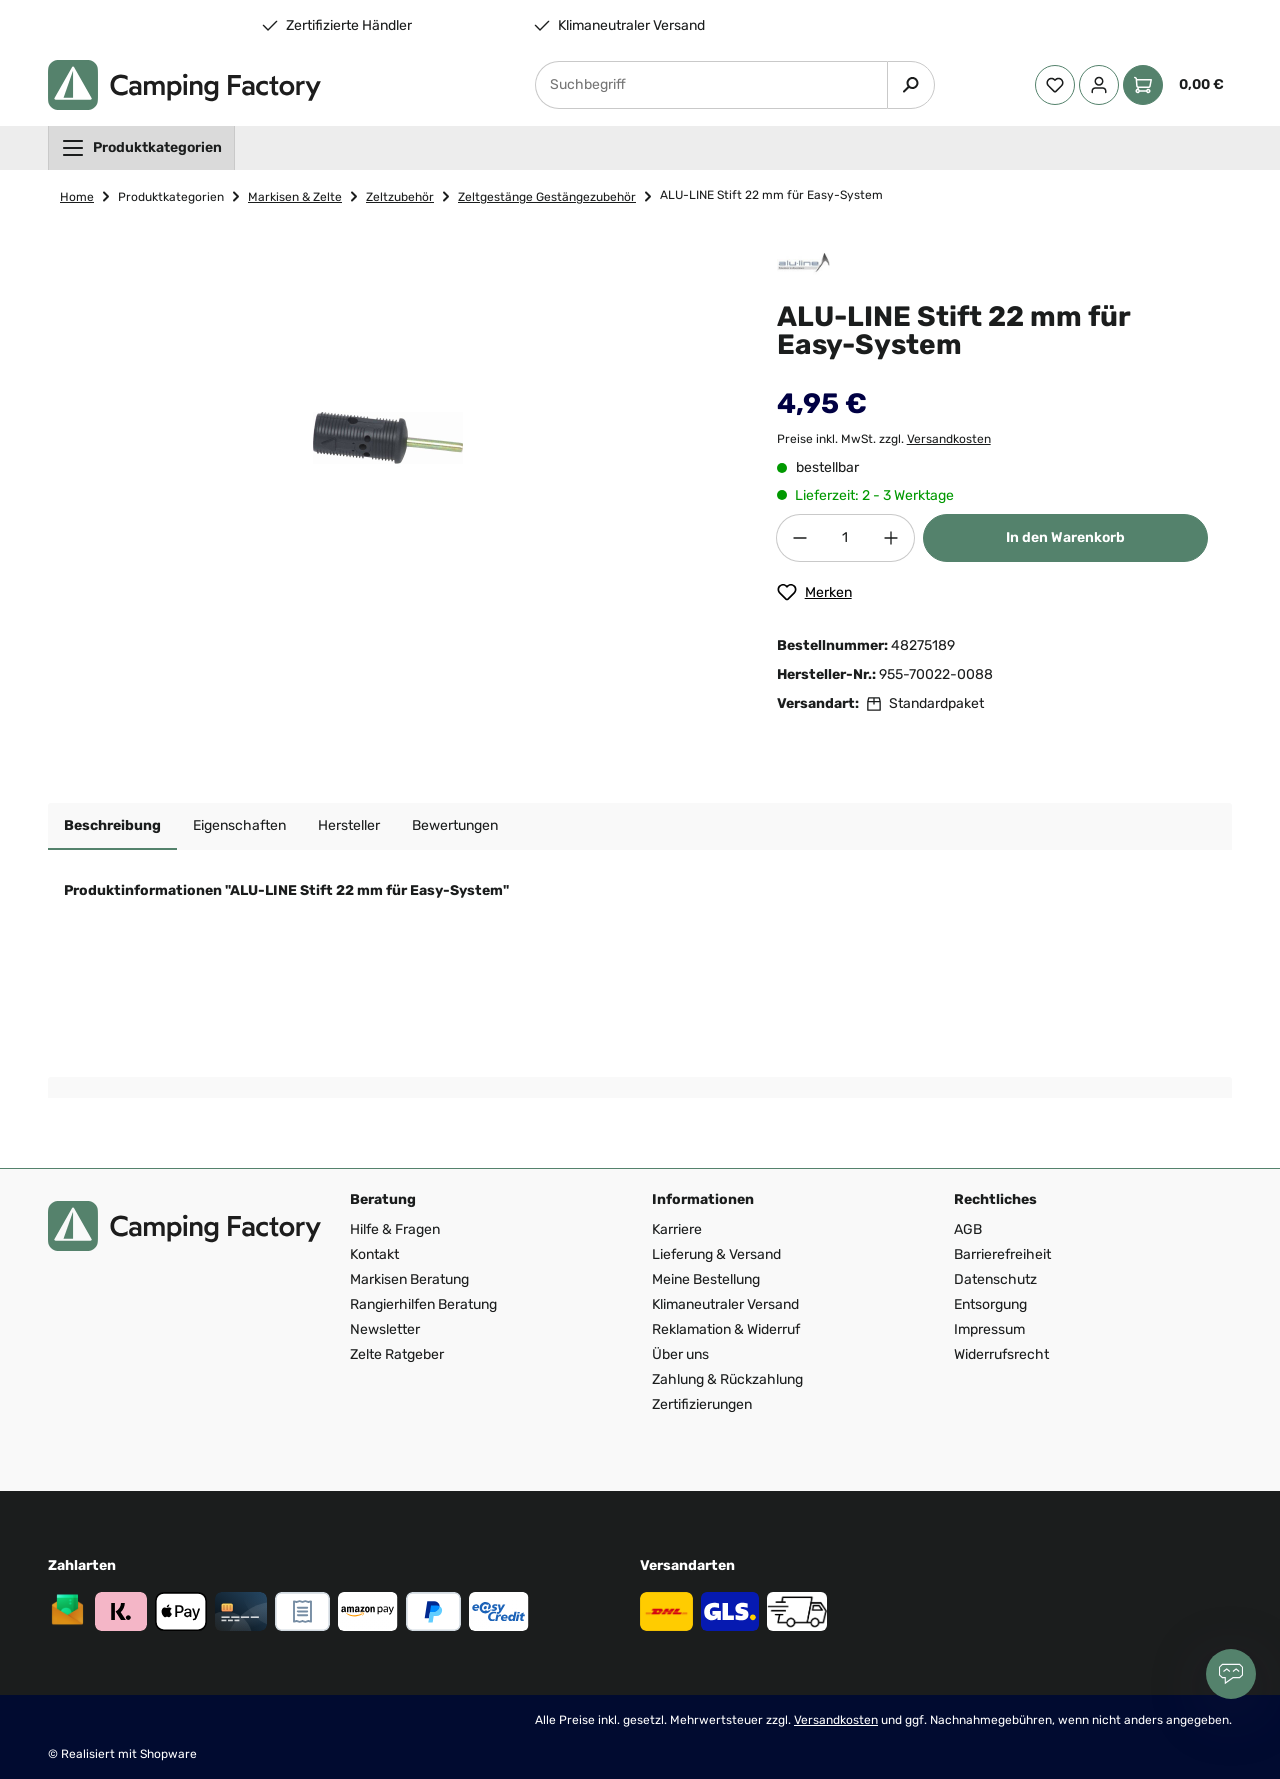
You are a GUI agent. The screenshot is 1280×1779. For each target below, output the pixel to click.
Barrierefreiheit (1002, 1254)
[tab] (112, 826)
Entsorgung (990, 1304)
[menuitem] (141, 148)
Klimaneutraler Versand (631, 26)
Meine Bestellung (706, 1279)
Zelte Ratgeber (397, 1354)
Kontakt (374, 1254)
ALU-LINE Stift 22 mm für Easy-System (771, 195)
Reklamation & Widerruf (726, 1329)
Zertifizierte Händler (349, 26)
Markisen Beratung (409, 1279)
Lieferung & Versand (716, 1254)
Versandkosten (949, 439)
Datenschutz (995, 1279)
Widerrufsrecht (1001, 1354)
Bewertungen (455, 825)
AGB (968, 1229)
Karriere (677, 1229)
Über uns (680, 1354)
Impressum (989, 1329)
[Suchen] (911, 85)
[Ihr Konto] (1099, 85)
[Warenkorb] (1177, 85)
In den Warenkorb (1065, 537)
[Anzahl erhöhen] (891, 538)
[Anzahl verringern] (800, 538)
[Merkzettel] (1055, 85)
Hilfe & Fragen (395, 1229)
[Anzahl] (845, 538)
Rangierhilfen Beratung (423, 1304)
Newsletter (385, 1329)
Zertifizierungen (702, 1404)
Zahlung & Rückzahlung (727, 1379)
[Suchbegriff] (711, 85)
